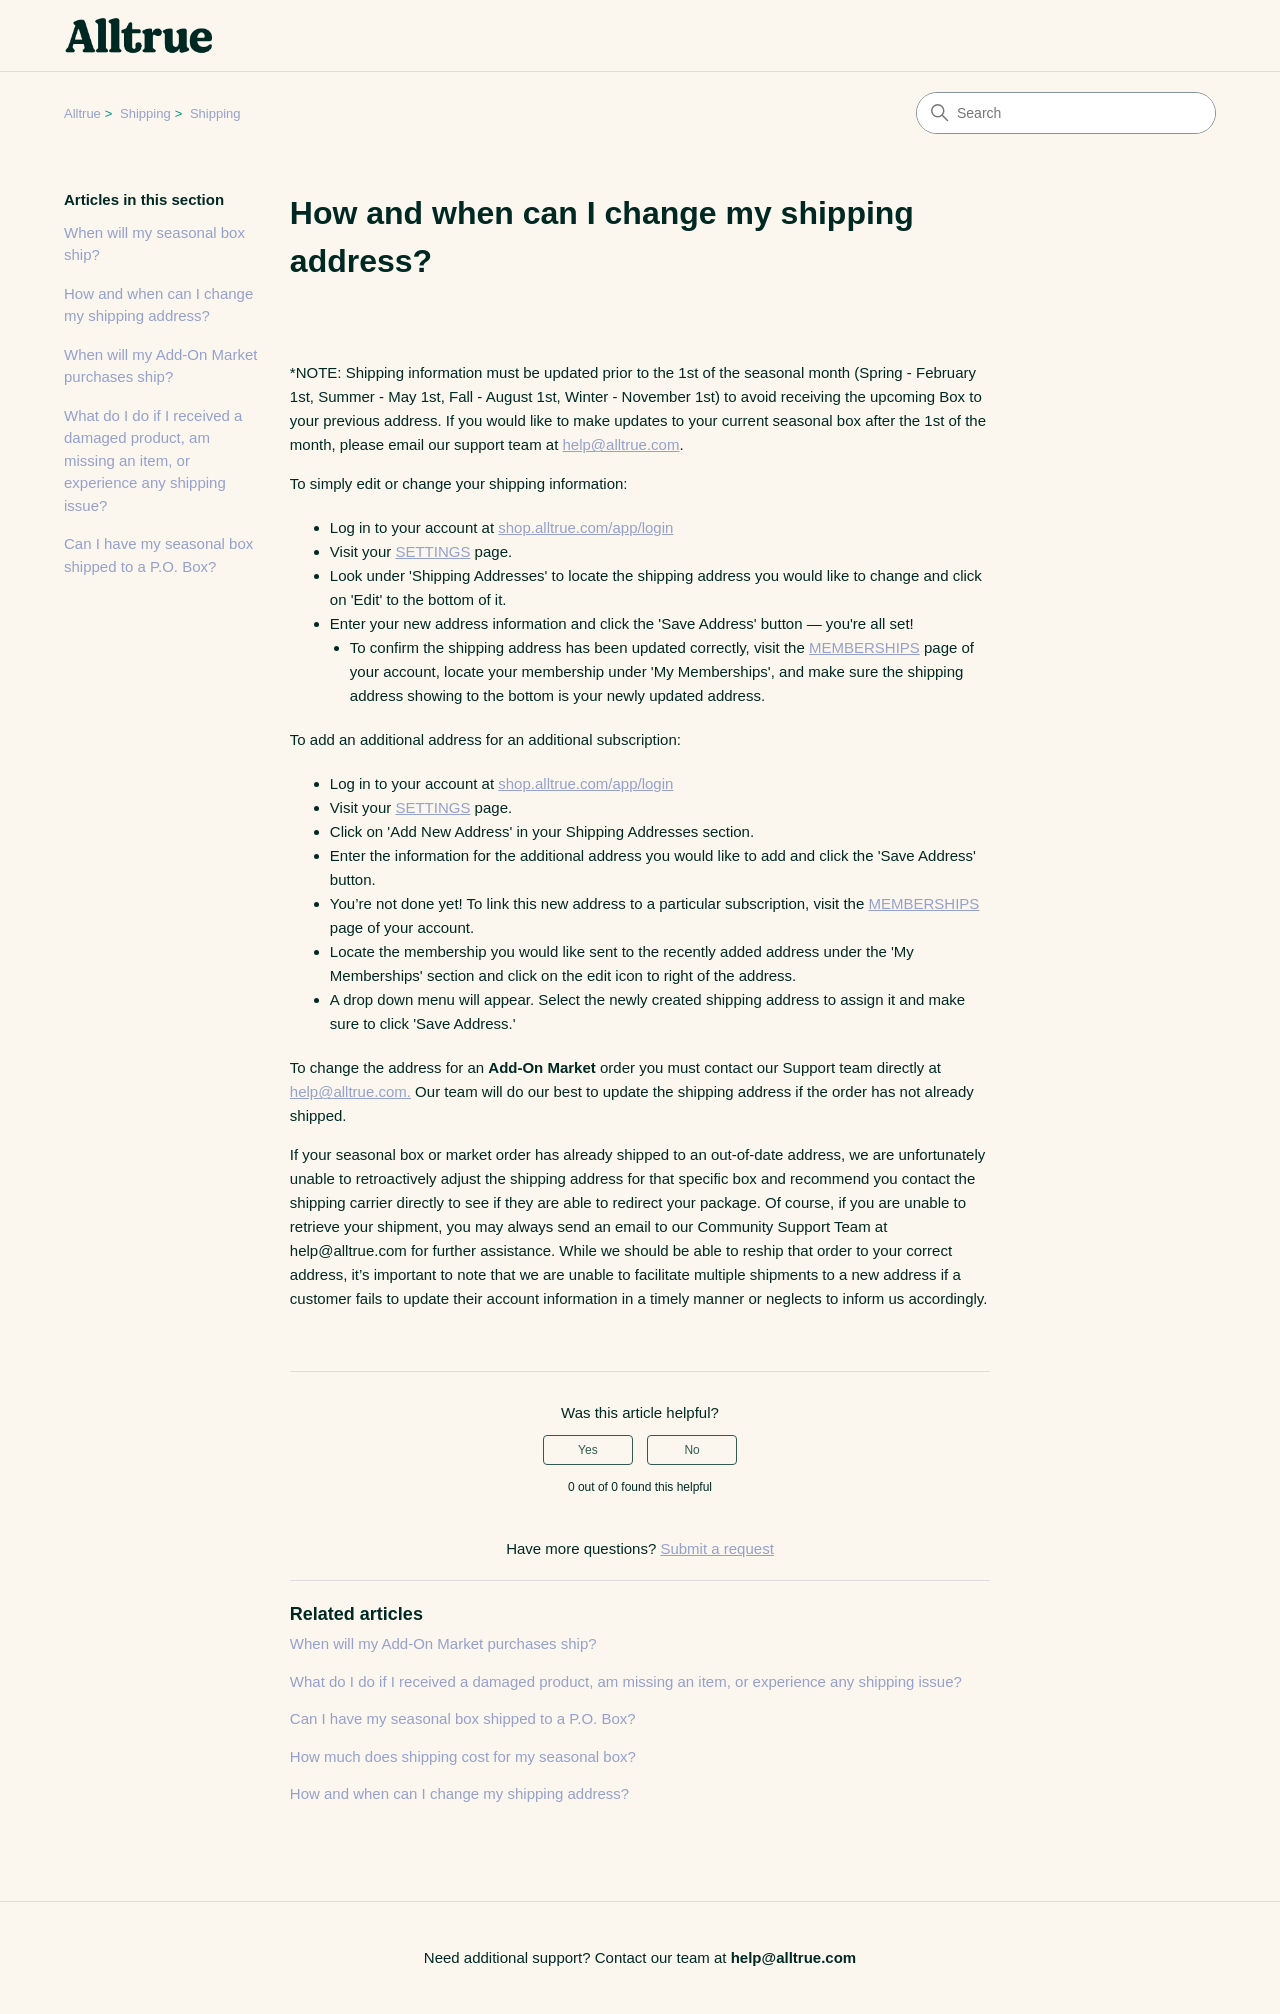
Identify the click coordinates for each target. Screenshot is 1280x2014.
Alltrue (82, 113)
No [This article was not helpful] (691, 1450)
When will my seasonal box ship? (154, 244)
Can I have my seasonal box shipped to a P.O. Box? (158, 555)
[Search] (1066, 113)
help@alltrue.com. (350, 1091)
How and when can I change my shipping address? (158, 305)
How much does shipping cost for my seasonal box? (463, 1756)
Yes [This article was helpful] (588, 1450)
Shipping (145, 113)
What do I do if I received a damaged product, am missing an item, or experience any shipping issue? (153, 460)
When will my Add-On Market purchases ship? (160, 366)
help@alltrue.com (620, 444)
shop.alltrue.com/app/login (585, 527)
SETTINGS (432, 551)
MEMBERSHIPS (864, 647)
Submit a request (716, 1548)
